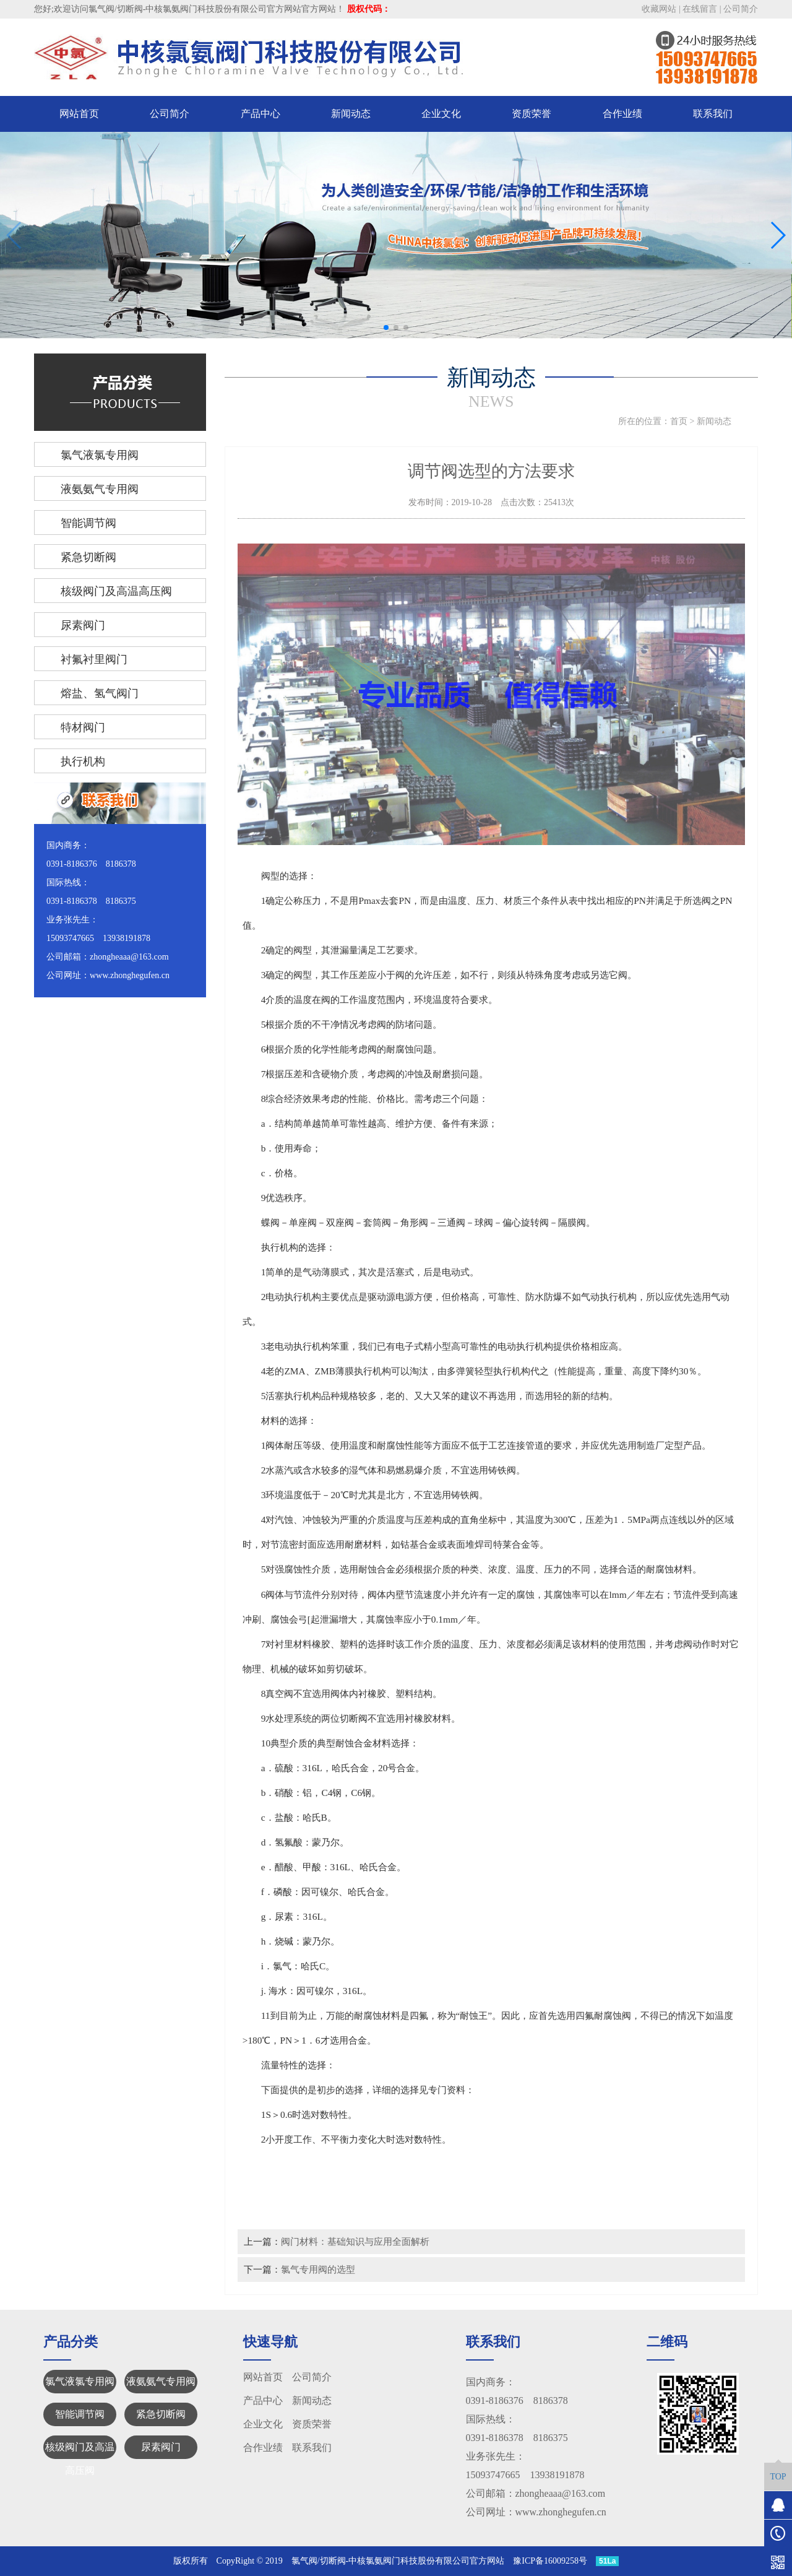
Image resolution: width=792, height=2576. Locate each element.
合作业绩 (622, 113)
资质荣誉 (531, 113)
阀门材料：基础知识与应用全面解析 (355, 2241)
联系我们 (713, 113)
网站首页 (79, 113)
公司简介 (740, 9)
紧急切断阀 (161, 2414)
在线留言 (699, 9)
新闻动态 (351, 113)
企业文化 (441, 113)
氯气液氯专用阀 (79, 2381)
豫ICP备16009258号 (550, 2560)
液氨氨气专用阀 (161, 2381)
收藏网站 (659, 9)
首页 (678, 421)
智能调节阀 (80, 2414)
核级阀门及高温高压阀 (79, 2450)
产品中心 (260, 113)
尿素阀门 (161, 2447)
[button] (386, 327)
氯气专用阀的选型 (318, 2269)
